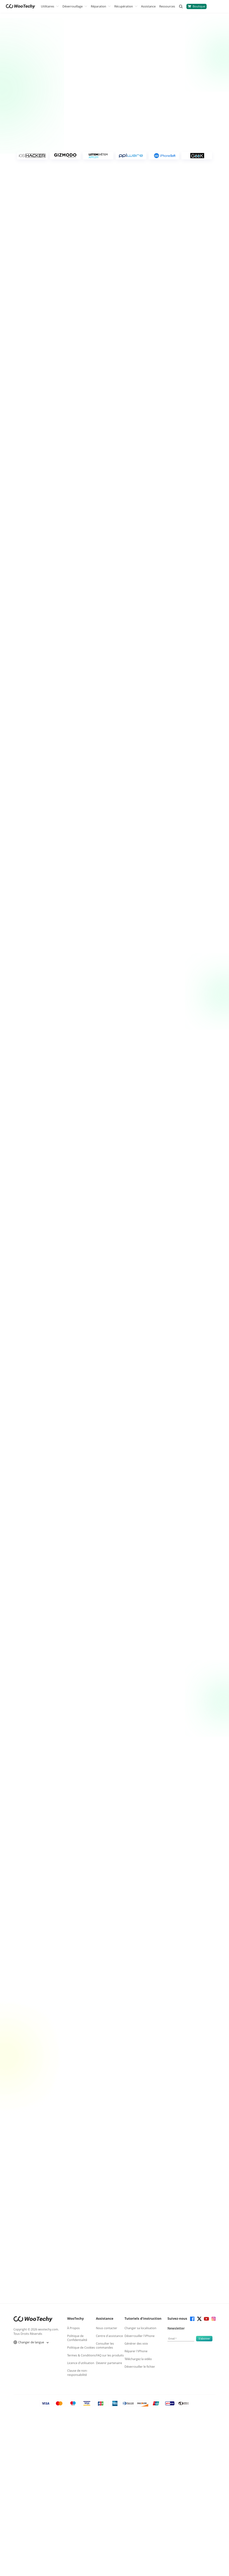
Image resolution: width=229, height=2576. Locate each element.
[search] (181, 6)
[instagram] (213, 2334)
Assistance (148, 6)
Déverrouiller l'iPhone (140, 2351)
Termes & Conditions (81, 2371)
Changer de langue (30, 2358)
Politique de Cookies (81, 2363)
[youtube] (206, 2334)
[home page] (20, 7)
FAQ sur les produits (110, 2371)
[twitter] (199, 2334)
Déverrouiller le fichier (140, 2382)
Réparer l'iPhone (136, 2367)
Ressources (167, 6)
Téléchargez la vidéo (138, 2374)
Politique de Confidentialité (77, 2353)
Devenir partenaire (109, 2378)
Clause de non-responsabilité (77, 2388)
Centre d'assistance (109, 2351)
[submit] (204, 2354)
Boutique (196, 6)
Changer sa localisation (140, 2344)
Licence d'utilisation (80, 2378)
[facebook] (192, 2334)
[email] (180, 2354)
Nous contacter (106, 2344)
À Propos (73, 2344)
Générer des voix (136, 2359)
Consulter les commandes (105, 2361)
